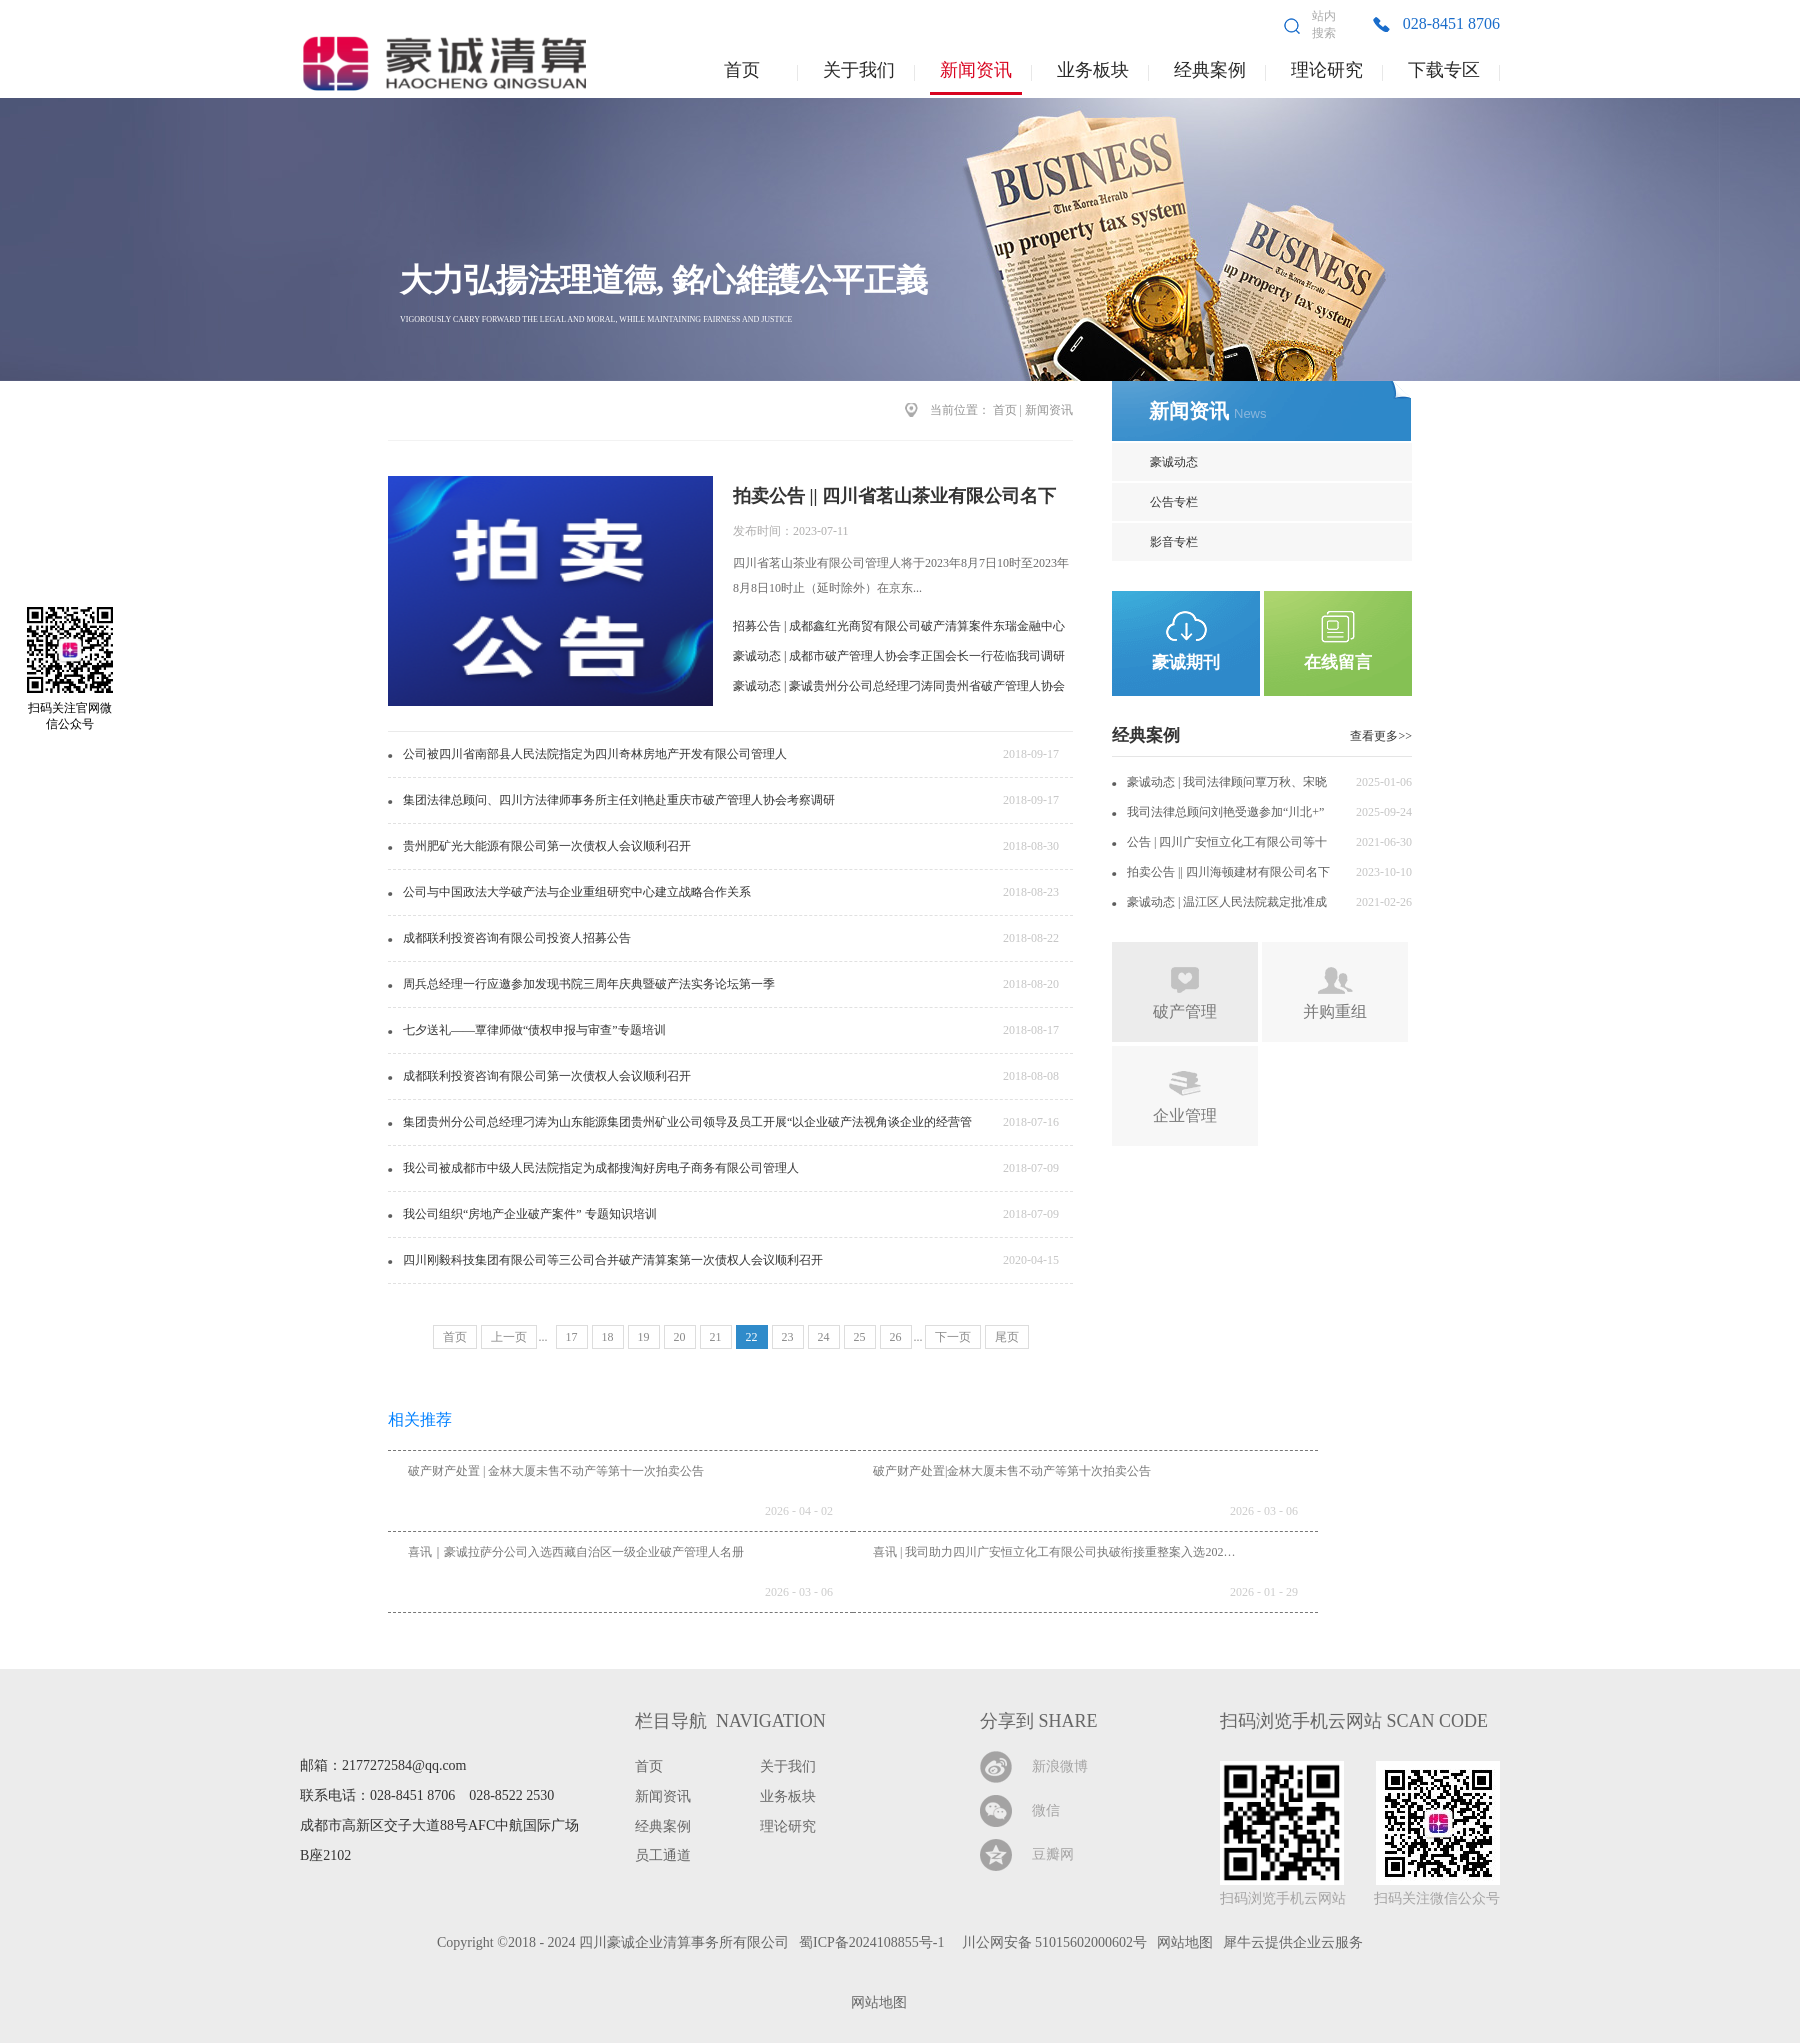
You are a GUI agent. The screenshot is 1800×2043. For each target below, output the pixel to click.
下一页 (953, 1337)
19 (644, 1337)
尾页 (1007, 1337)
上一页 (509, 1337)
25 (860, 1337)
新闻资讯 (1049, 410)
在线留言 (1338, 662)
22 (752, 1337)
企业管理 (1185, 1115)
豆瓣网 (1053, 1854)
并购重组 (1335, 1011)
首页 (742, 70)
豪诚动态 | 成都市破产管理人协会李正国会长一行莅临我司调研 (899, 656)
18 (608, 1337)
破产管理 (1185, 1011)
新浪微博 (1060, 1766)
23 (788, 1337)
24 (824, 1337)
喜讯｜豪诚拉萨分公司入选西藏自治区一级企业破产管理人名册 (576, 1552)
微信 (1046, 1810)
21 (716, 1337)
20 (680, 1337)
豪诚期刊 (1186, 662)
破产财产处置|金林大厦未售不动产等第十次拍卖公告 (1012, 1471)
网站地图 (875, 2002)
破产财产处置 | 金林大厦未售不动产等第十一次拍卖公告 (556, 1471)
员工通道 (663, 1855)
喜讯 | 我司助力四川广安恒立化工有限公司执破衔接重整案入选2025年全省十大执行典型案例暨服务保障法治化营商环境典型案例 (1213, 1552)
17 (572, 1337)
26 (896, 1337)
